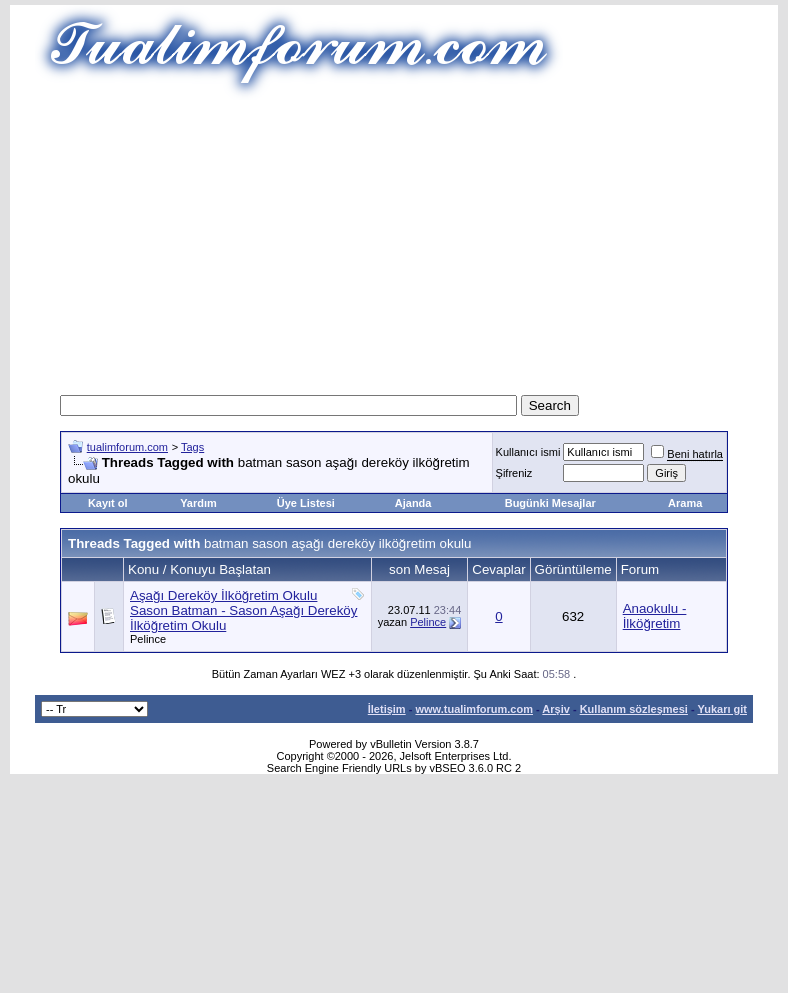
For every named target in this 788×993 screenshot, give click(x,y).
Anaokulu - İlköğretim (655, 616)
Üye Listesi (306, 503)
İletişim (387, 709)
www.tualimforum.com (474, 709)
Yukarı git (722, 709)
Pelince (148, 639)
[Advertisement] (394, 240)
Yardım (198, 503)
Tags (192, 447)
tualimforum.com (127, 447)
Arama (685, 503)
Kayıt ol (108, 503)
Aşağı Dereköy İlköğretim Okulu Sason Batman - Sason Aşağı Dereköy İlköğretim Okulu (243, 610)
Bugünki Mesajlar (550, 503)
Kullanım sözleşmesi (634, 709)
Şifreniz (514, 473)
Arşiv (556, 709)
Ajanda (413, 503)
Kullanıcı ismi (528, 452)
